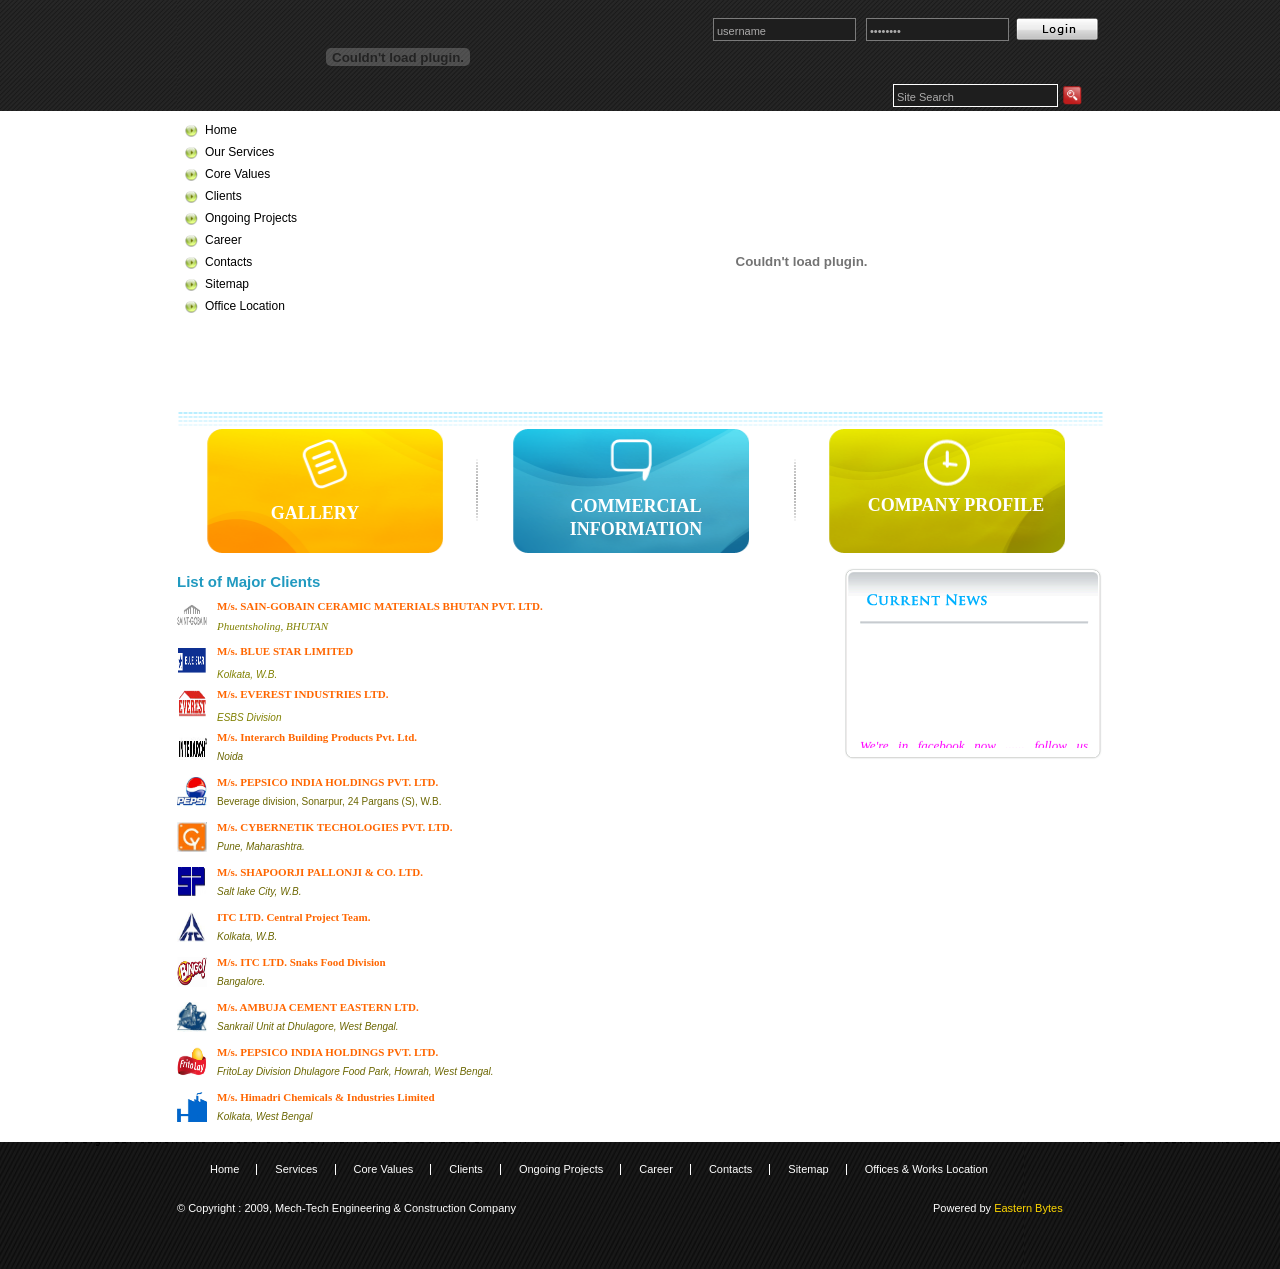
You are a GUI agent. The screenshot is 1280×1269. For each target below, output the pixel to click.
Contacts (228, 262)
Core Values (237, 174)
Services (296, 1169)
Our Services (239, 152)
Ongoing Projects (251, 218)
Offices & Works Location (926, 1169)
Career (223, 240)
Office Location (245, 306)
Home (221, 130)
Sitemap (227, 284)
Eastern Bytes (1028, 1208)
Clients (223, 196)
